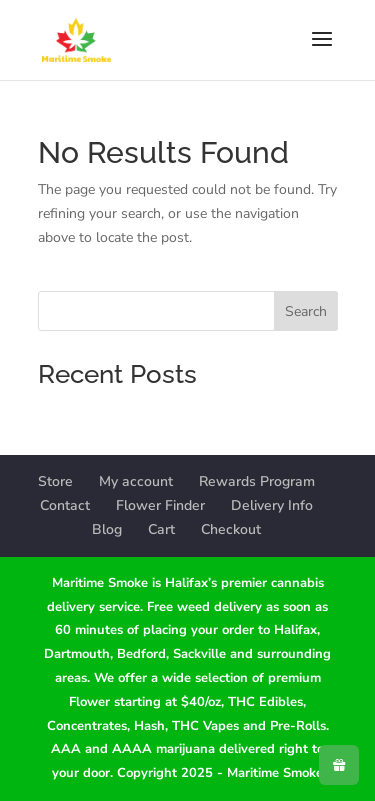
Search (306, 311)
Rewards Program (257, 481)
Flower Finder (160, 505)
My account (136, 481)
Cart (161, 529)
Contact (65, 505)
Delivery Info (272, 505)
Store (55, 481)
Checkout (231, 529)
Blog (107, 529)
